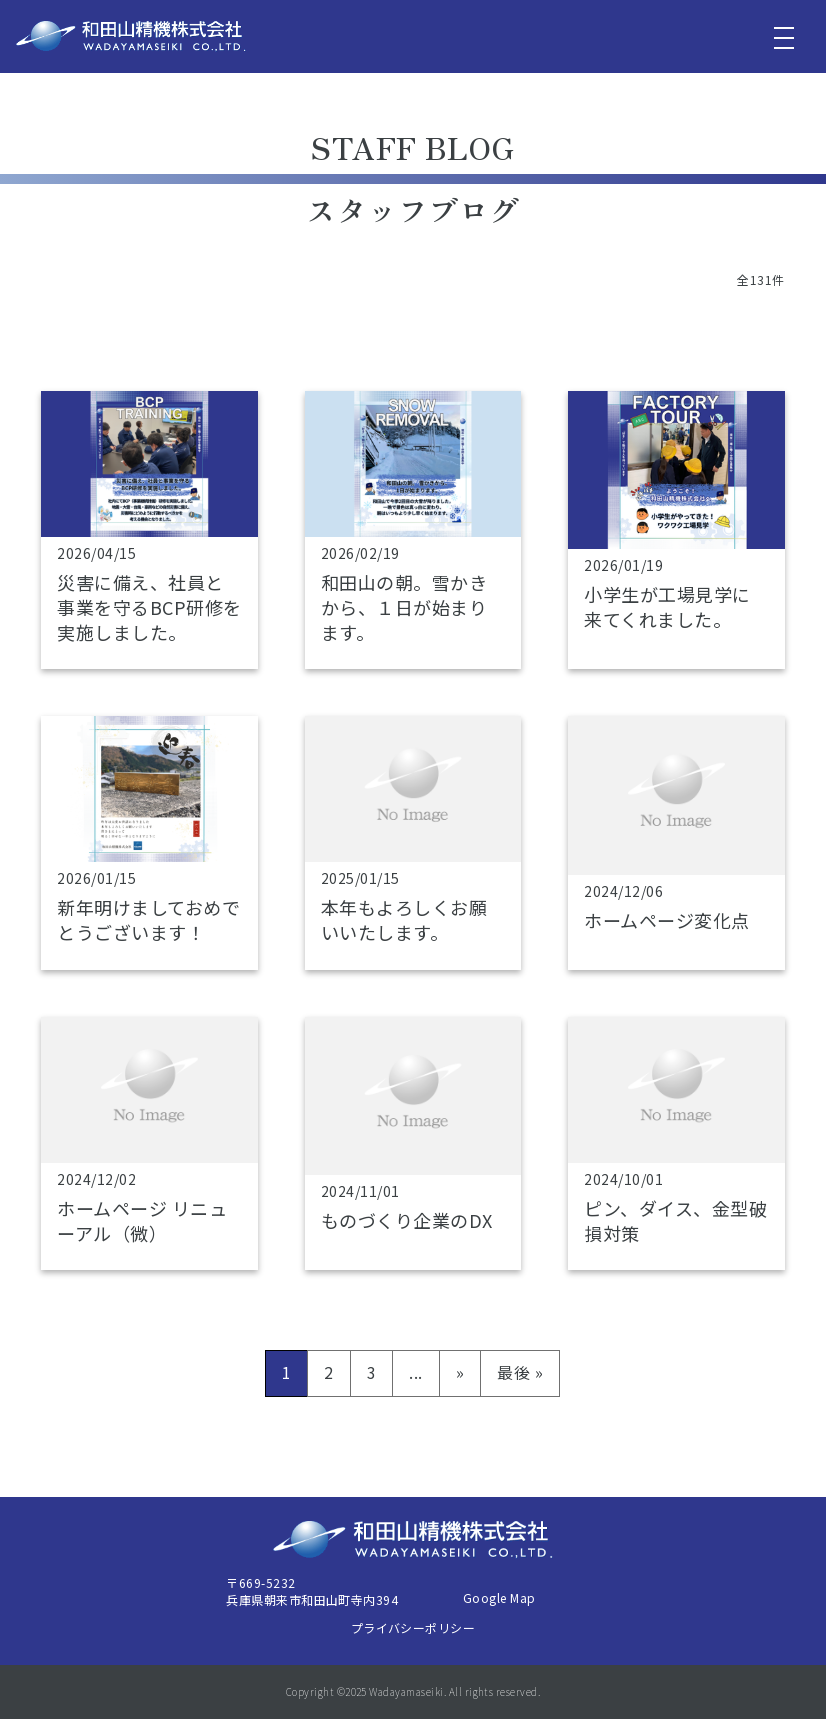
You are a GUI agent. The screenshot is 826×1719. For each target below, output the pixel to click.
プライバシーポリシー (413, 1627)
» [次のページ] (460, 1372)
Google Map (499, 1597)
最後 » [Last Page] (520, 1372)
